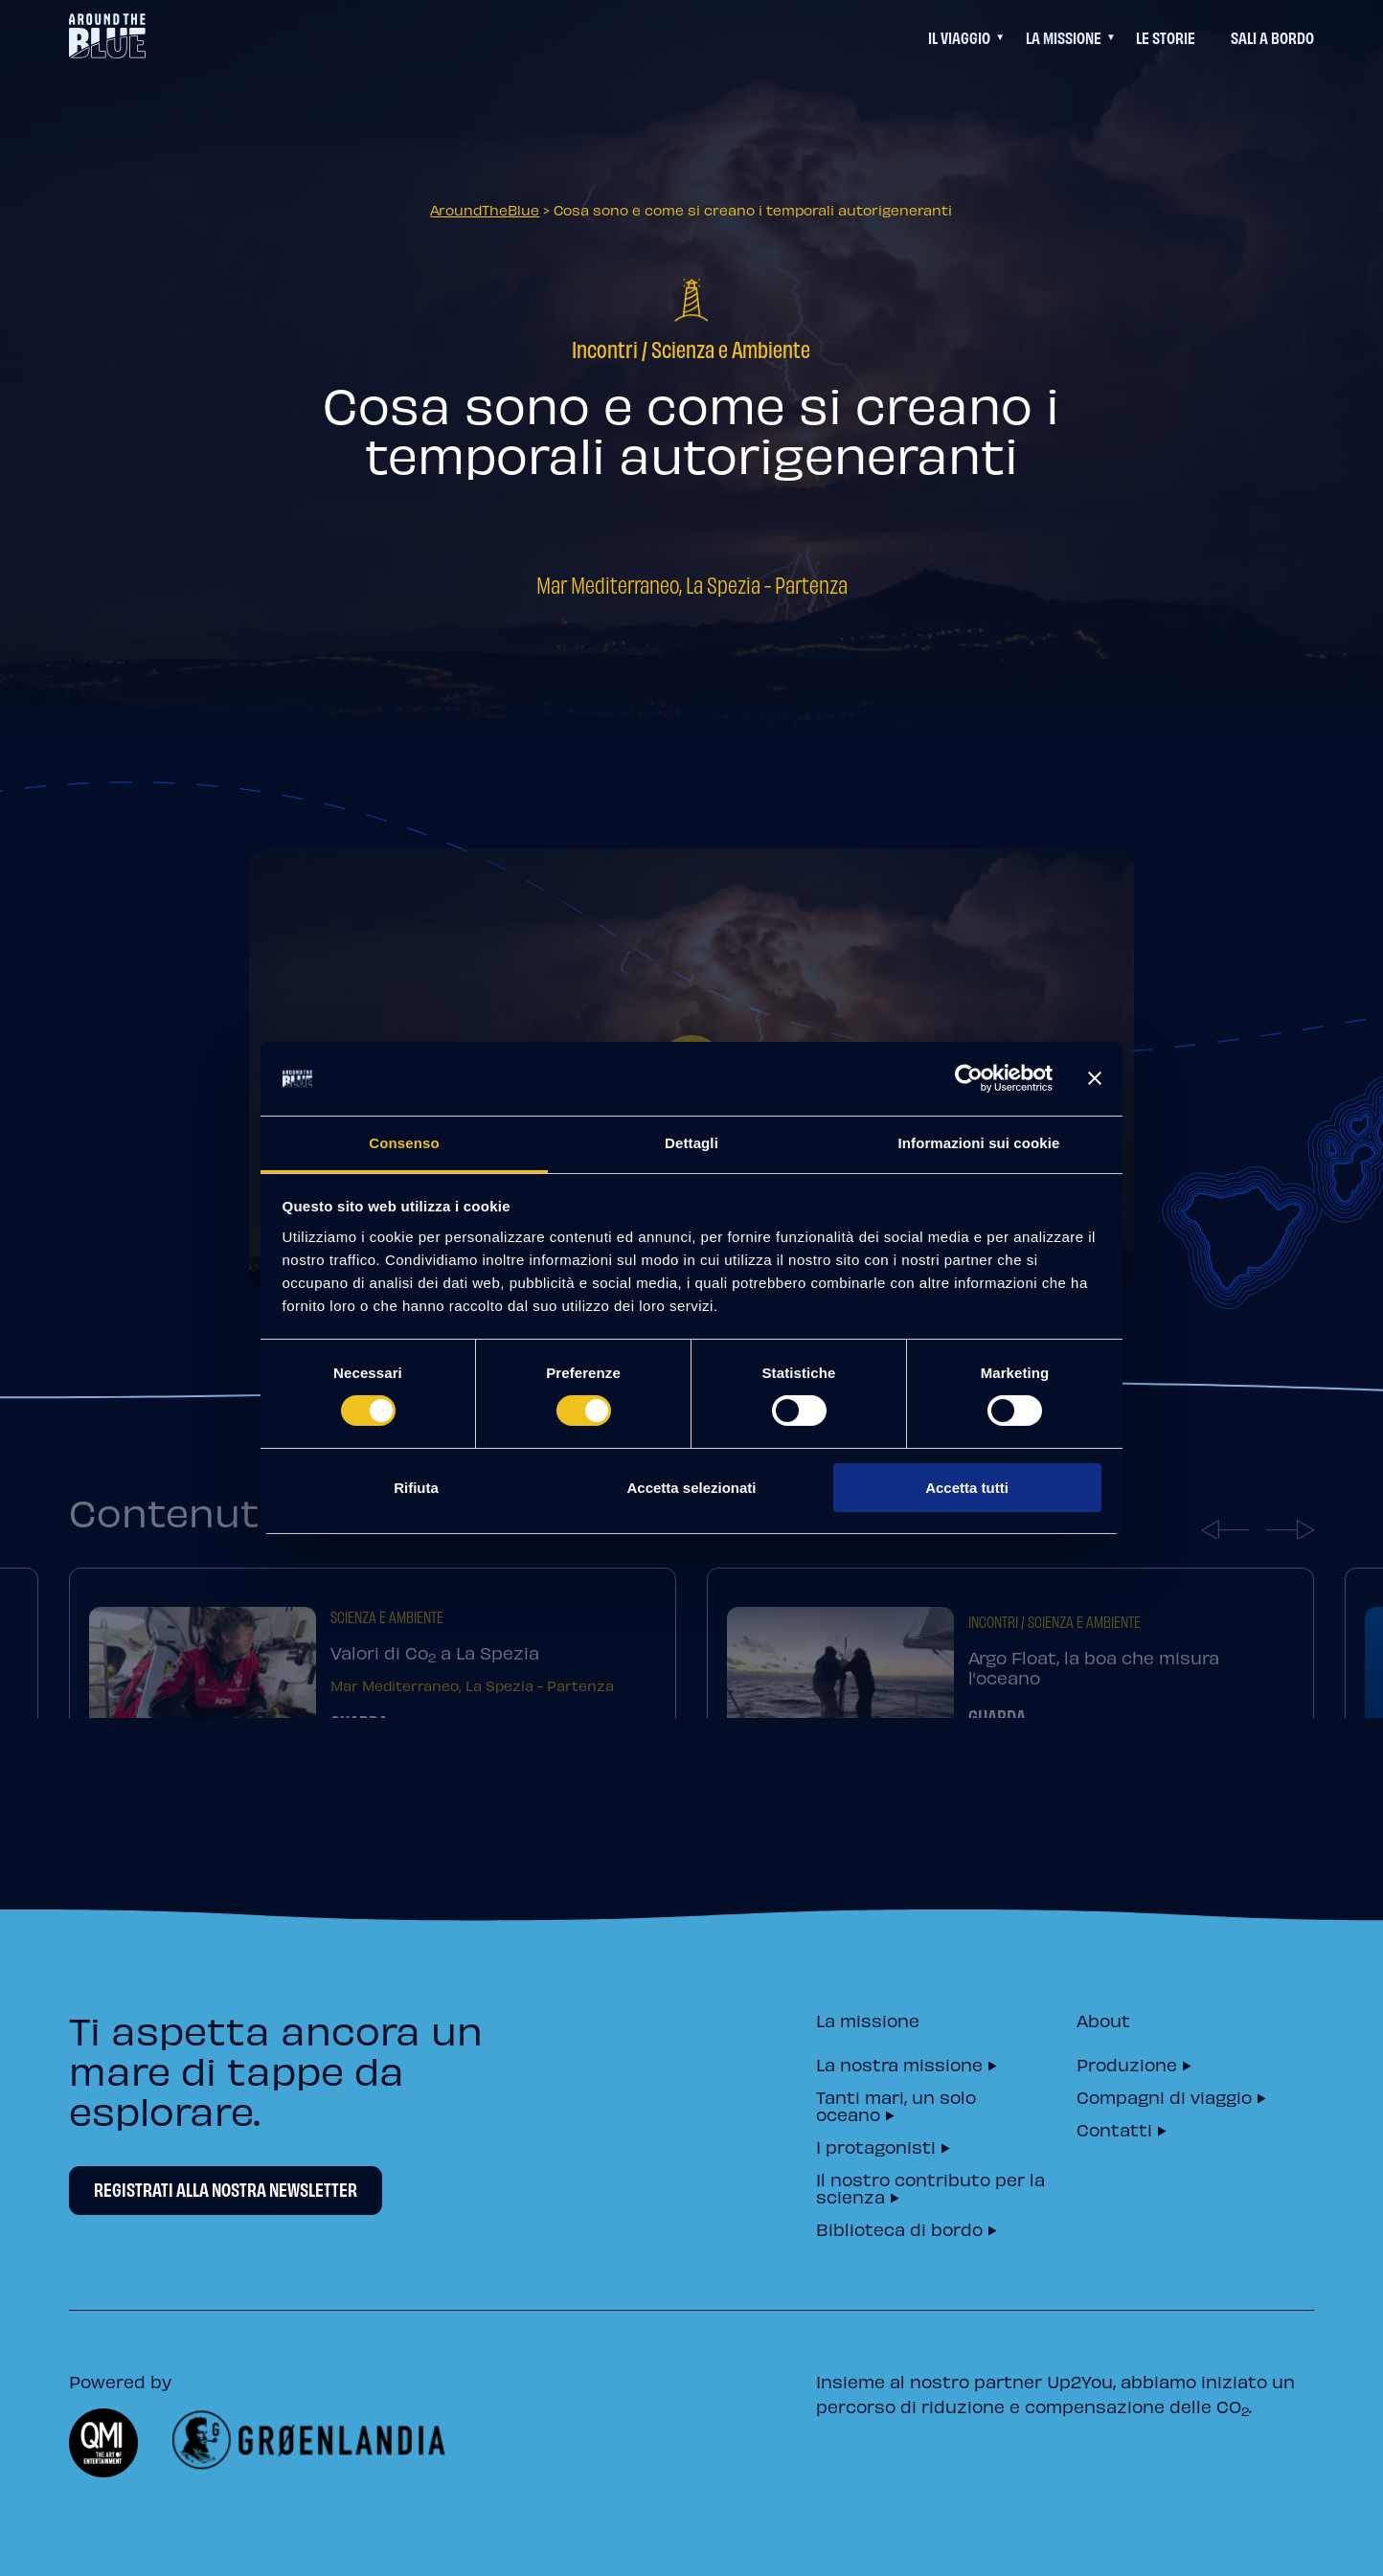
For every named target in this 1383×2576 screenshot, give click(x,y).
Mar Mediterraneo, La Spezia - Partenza (692, 584)
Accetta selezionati (691, 1488)
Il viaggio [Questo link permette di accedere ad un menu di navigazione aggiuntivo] (959, 37)
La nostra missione (899, 2063)
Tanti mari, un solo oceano (896, 2104)
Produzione (1127, 2063)
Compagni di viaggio (1164, 2096)
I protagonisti (876, 2146)
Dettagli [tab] (691, 1143)
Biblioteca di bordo (899, 2228)
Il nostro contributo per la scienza (930, 2186)
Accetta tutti (967, 1488)
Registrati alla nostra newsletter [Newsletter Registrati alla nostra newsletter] (225, 2189)
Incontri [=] (605, 348)
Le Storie (1165, 37)
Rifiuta (416, 1488)
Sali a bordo (1272, 37)
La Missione (1063, 37)
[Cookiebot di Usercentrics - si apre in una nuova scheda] (969, 1078)
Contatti (1114, 2128)
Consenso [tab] (404, 1143)
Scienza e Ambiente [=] (730, 348)
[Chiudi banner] (1094, 1078)
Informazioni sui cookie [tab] (979, 1143)
